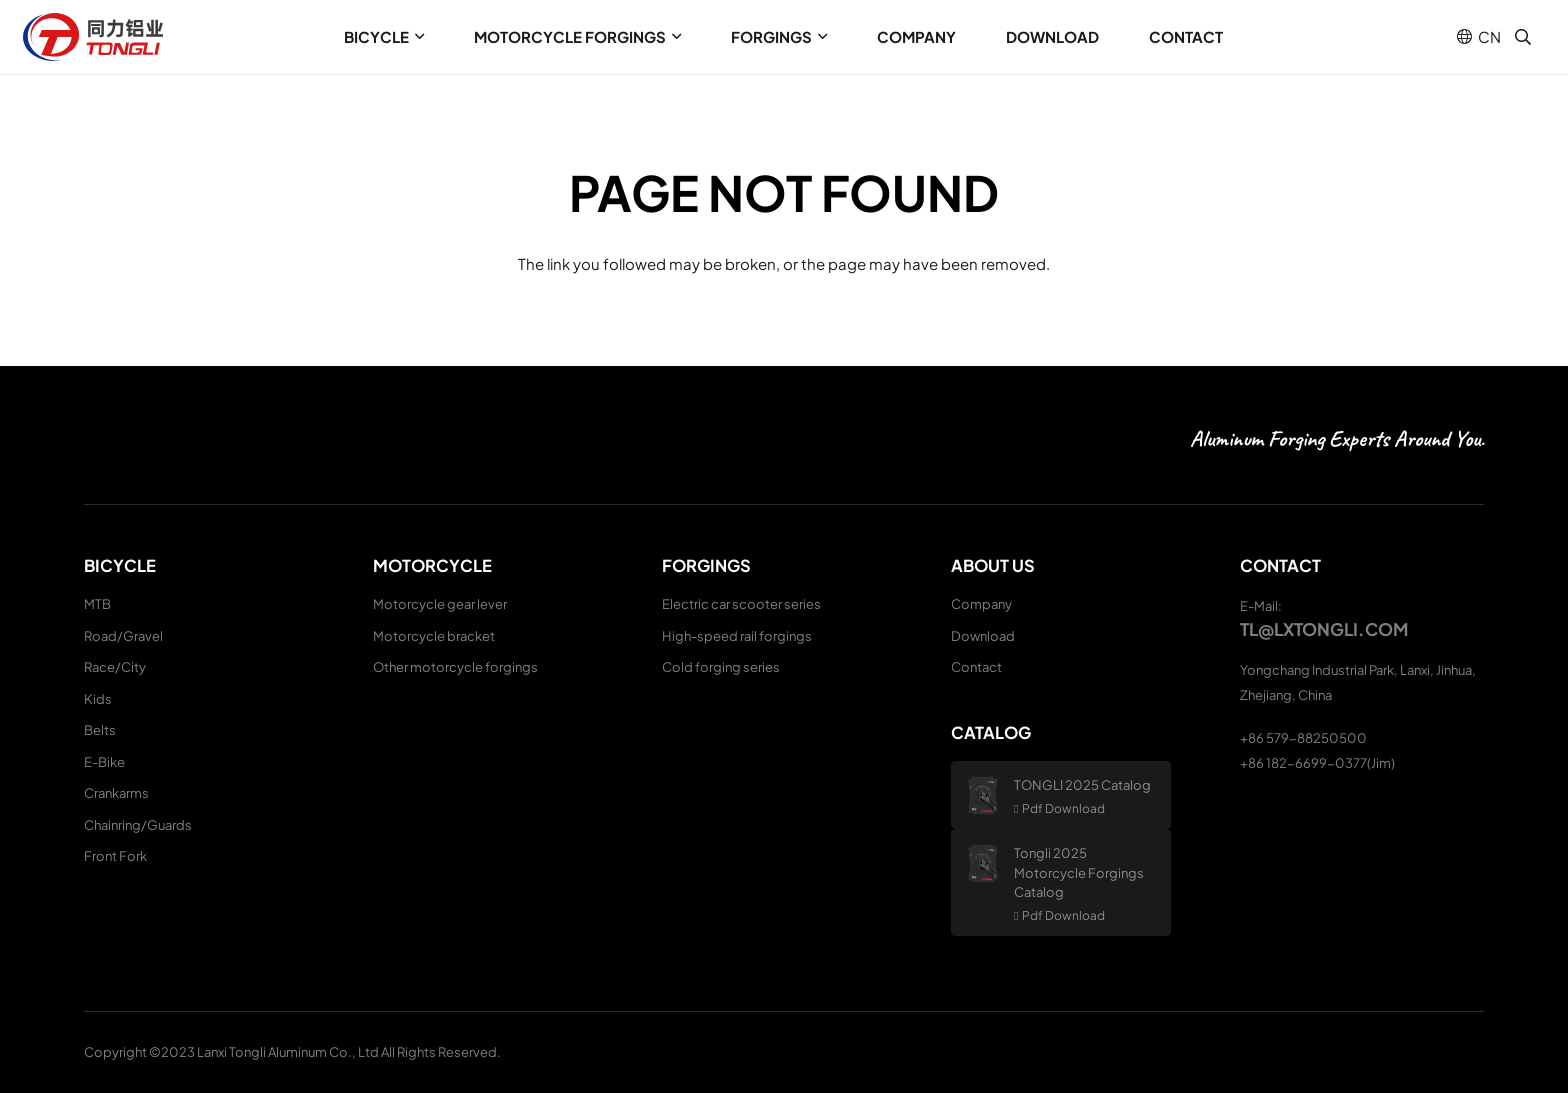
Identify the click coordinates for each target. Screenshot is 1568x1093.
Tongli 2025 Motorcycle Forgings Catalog (1079, 872)
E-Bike (104, 762)
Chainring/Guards (138, 825)
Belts (100, 730)
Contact (976, 667)
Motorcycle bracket (434, 636)
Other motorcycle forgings (455, 667)
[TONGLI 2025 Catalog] (990, 795)
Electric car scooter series (741, 604)
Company (981, 604)
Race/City (115, 667)
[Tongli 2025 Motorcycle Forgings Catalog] (990, 863)
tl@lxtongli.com (1324, 629)
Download (983, 636)
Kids (98, 699)
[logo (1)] (93, 37)
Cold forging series (721, 667)
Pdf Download (1063, 808)
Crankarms (116, 793)
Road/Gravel (123, 636)
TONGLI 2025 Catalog (1082, 785)
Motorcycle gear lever (440, 604)
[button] (416, 37)
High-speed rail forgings (737, 636)
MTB (97, 604)
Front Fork (115, 856)
